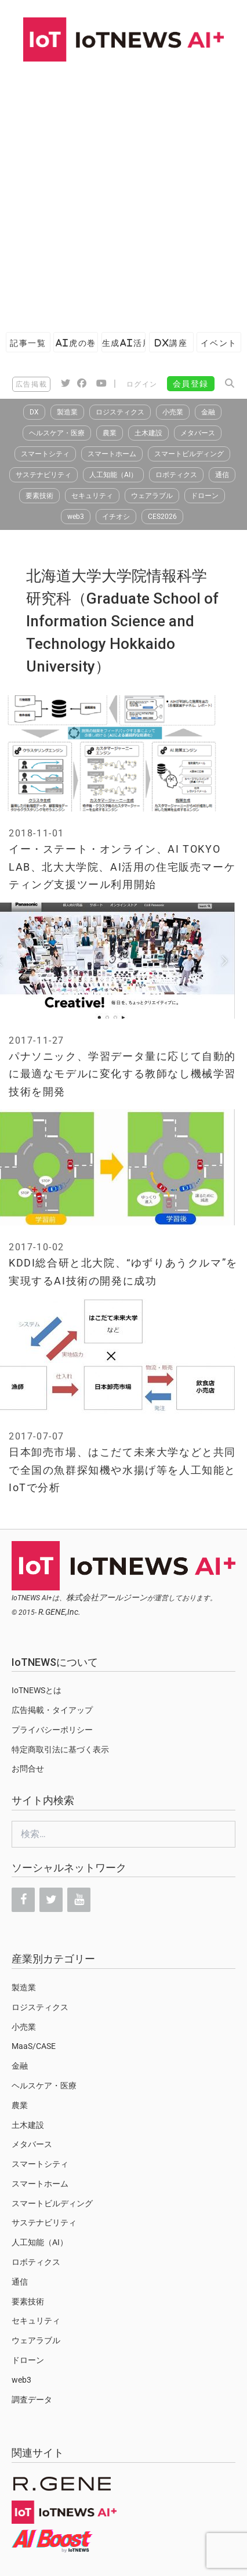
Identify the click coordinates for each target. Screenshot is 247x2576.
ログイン (142, 384)
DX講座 (171, 342)
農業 (110, 433)
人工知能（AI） (113, 475)
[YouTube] (78, 1900)
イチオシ (116, 517)
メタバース (197, 433)
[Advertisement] (123, 191)
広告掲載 (31, 384)
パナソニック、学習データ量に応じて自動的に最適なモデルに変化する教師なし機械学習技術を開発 (122, 1074)
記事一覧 (28, 342)
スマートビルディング (189, 454)
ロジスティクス (120, 412)
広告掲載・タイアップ (52, 1710)
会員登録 (191, 383)
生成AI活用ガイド (124, 342)
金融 (208, 412)
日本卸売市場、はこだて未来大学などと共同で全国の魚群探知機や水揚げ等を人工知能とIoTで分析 (122, 1469)
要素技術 (39, 496)
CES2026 (162, 517)
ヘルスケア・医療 (57, 433)
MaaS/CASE (34, 2046)
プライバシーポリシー (52, 1729)
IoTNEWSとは (36, 1690)
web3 (75, 517)
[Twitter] (51, 1900)
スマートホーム (112, 454)
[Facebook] (23, 1900)
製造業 (67, 412)
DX (34, 412)
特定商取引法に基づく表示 (60, 1749)
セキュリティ (92, 496)
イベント (219, 342)
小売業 (172, 412)
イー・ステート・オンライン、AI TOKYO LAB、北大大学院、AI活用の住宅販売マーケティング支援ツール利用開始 (122, 866)
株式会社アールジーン (106, 1597)
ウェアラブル (152, 496)
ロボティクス (176, 475)
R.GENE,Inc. (59, 1612)
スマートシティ (45, 454)
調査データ (32, 2399)
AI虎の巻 (76, 342)
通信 (222, 475)
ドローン (205, 496)
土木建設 (148, 433)
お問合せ (28, 1768)
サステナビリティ (43, 475)
